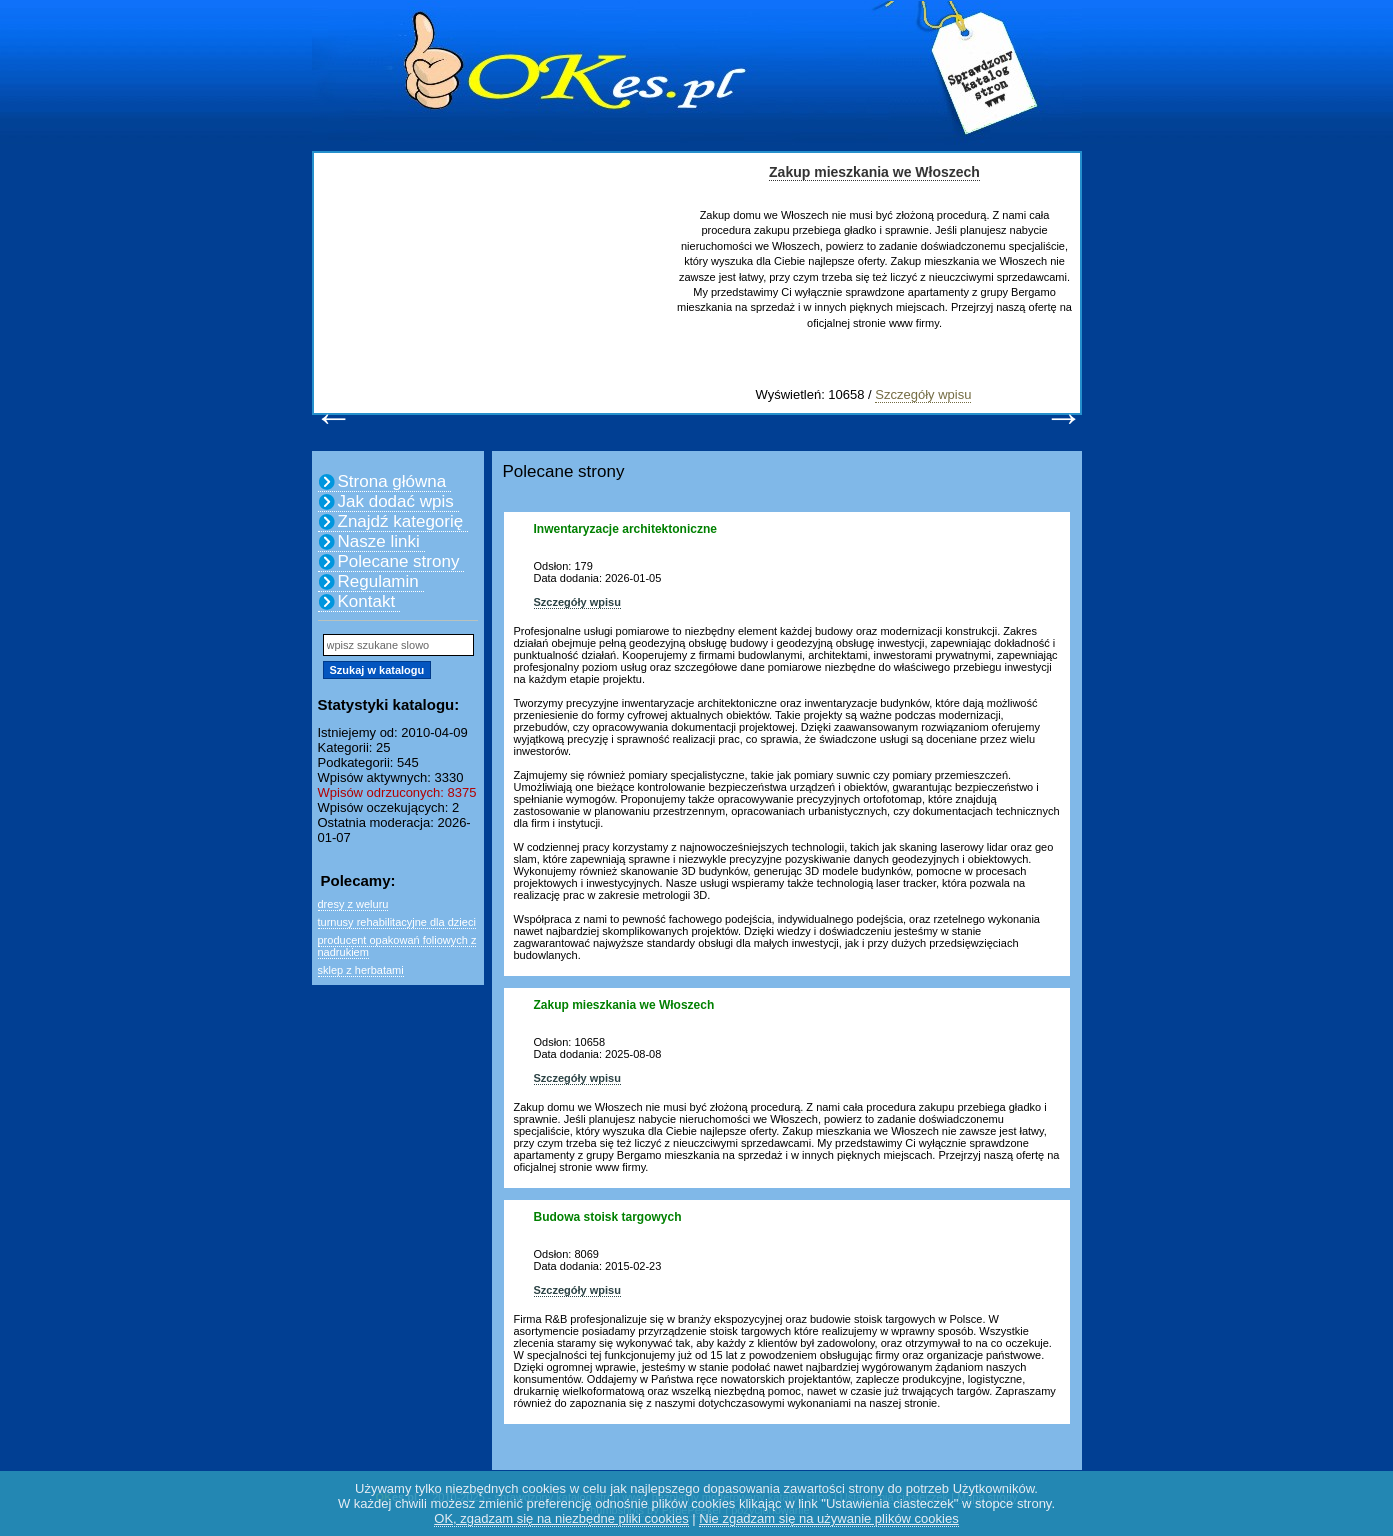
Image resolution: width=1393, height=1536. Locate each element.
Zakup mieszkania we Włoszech (874, 172)
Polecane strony (399, 561)
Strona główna (392, 481)
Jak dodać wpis (396, 501)
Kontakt (367, 601)
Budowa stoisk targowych (608, 1217)
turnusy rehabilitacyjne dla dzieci (397, 922)
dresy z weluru (353, 904)
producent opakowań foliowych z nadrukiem (397, 946)
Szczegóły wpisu (923, 394)
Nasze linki (379, 541)
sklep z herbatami (361, 970)
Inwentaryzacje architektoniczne (625, 529)
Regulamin (378, 581)
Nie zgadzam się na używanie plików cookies (828, 1518)
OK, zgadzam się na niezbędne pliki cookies (561, 1518)
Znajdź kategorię (401, 521)
